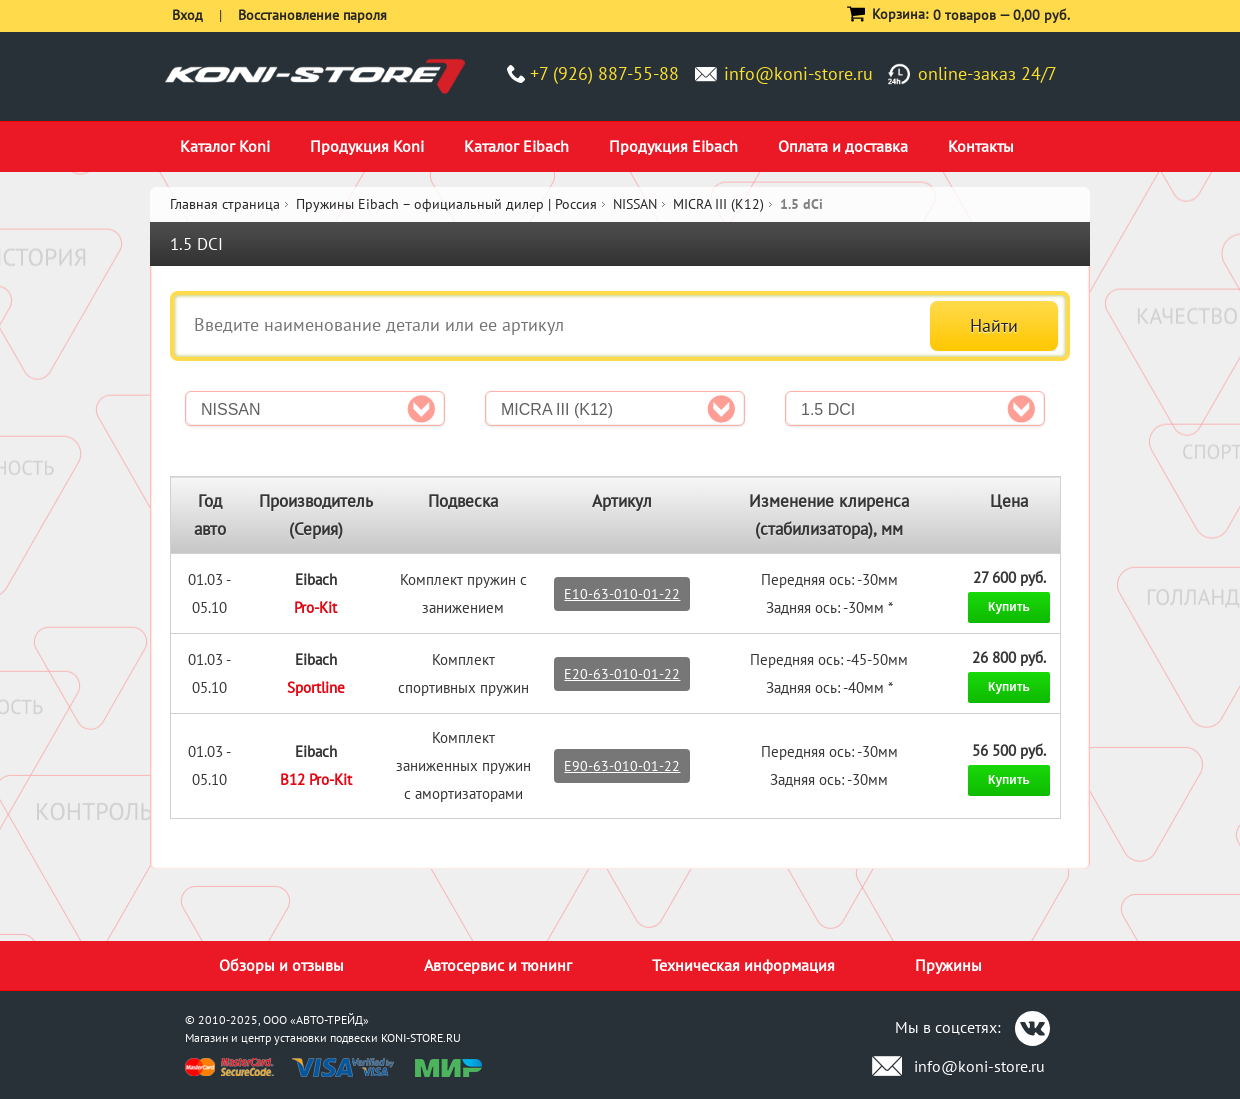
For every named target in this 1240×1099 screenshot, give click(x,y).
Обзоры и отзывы (281, 965)
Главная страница (225, 204)
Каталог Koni (225, 146)
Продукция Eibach (673, 146)
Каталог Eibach (516, 146)
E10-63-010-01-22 (622, 594)
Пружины (948, 965)
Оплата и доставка (843, 146)
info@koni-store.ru (798, 73)
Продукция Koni (367, 146)
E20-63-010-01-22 (622, 674)
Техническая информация (743, 965)
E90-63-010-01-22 (622, 766)
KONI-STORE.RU (421, 1037)
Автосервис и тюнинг (498, 965)
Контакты (981, 146)
